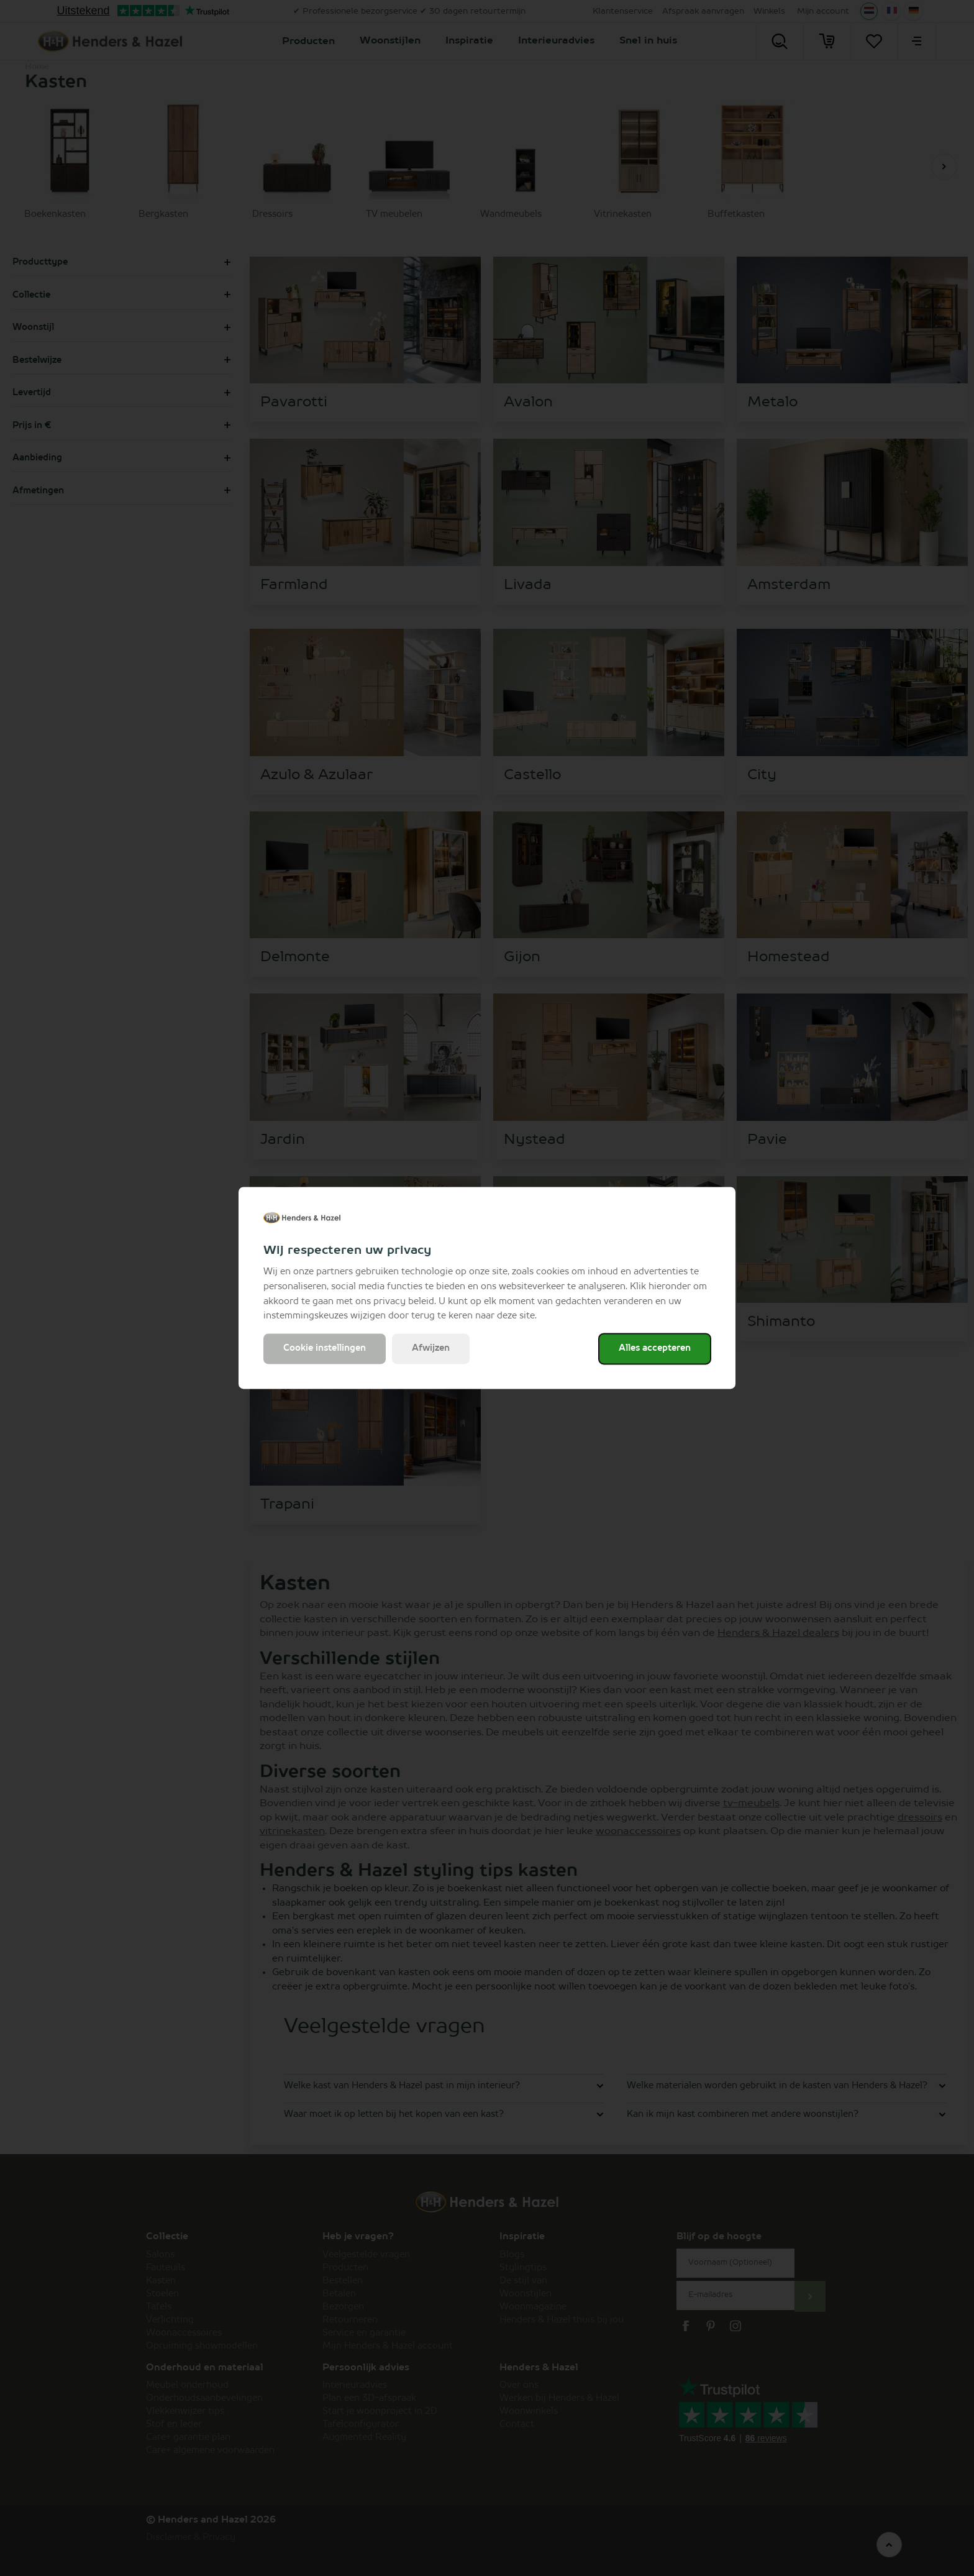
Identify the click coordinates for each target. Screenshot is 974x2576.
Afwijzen (431, 1349)
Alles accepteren (655, 1349)
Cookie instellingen (324, 1349)
